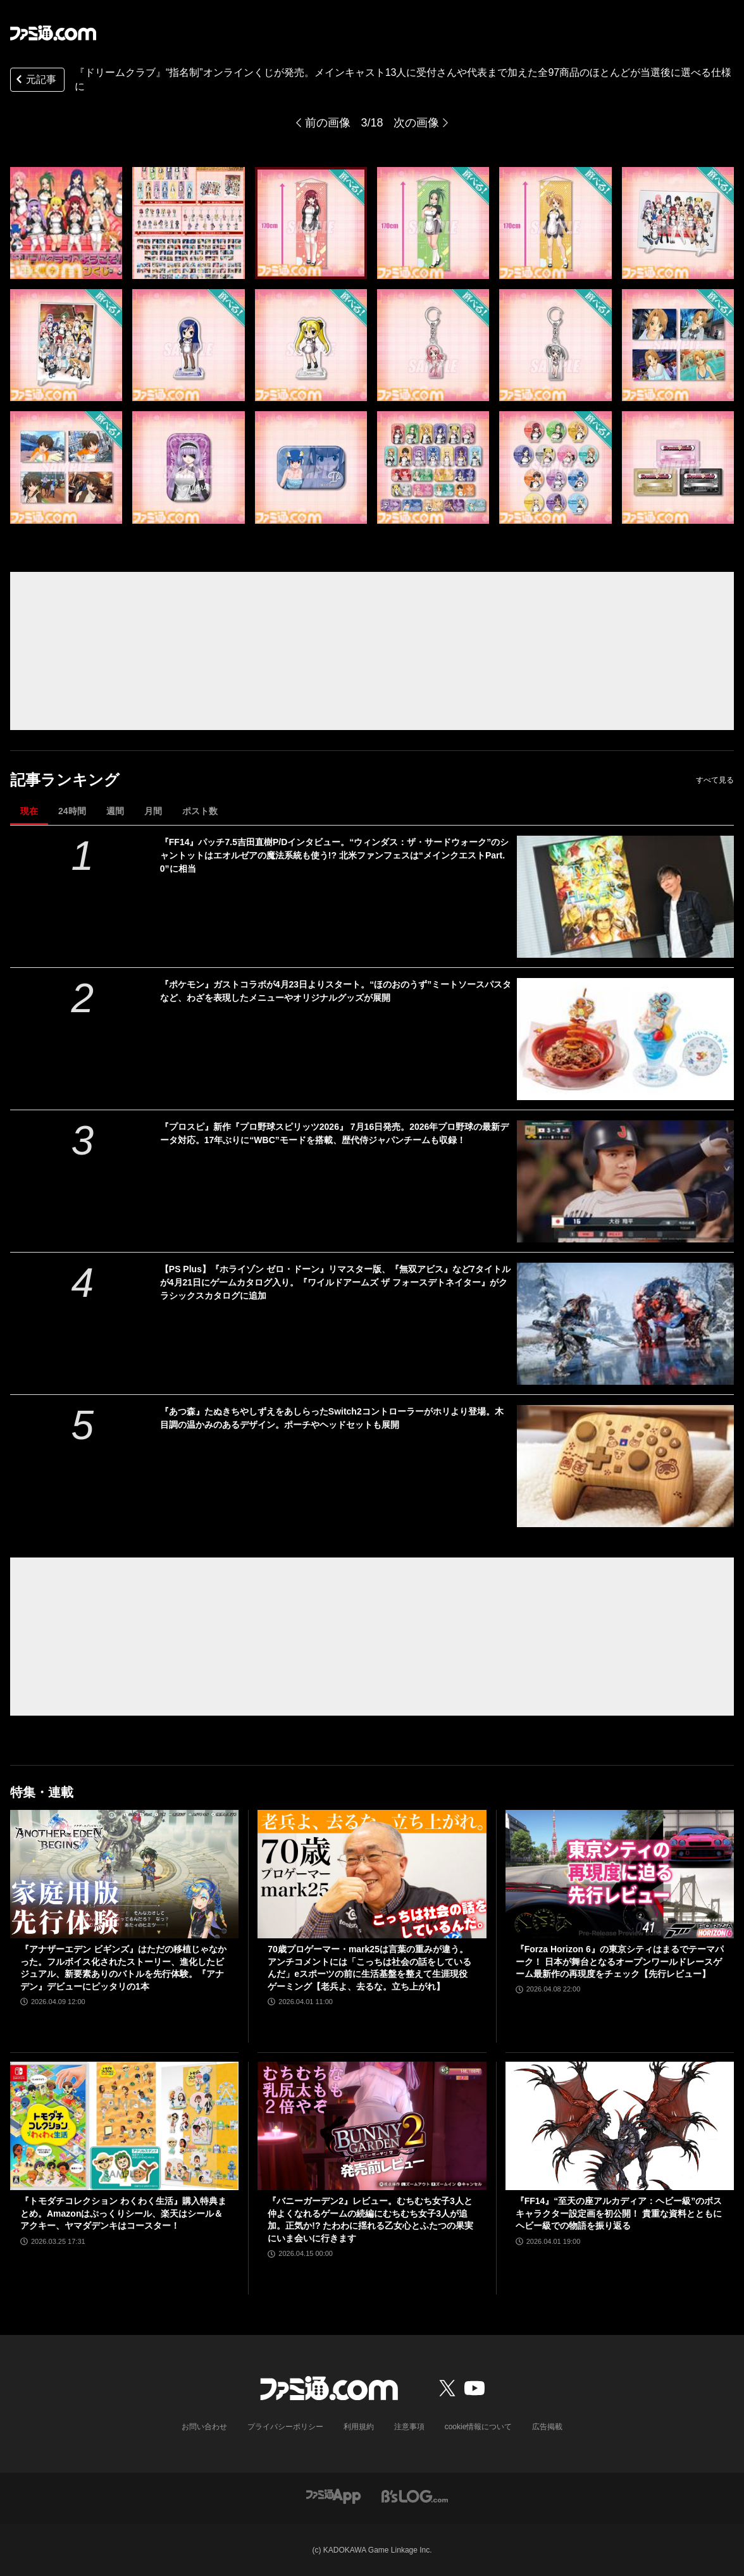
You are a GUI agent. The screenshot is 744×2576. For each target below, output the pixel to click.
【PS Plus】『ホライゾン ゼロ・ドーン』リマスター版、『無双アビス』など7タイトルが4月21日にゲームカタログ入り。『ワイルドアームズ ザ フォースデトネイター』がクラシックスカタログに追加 (335, 1282)
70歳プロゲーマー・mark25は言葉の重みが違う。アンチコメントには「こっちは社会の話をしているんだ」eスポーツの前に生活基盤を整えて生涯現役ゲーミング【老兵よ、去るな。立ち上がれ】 (369, 1967)
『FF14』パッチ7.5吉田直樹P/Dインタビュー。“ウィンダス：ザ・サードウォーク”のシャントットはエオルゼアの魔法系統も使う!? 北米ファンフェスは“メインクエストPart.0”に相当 (334, 855)
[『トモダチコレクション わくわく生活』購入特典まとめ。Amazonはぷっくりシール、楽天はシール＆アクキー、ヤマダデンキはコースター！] (124, 2126)
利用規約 (359, 2426)
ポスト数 (200, 811)
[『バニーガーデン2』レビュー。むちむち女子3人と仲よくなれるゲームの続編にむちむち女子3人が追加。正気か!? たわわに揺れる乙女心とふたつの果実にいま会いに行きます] (371, 2126)
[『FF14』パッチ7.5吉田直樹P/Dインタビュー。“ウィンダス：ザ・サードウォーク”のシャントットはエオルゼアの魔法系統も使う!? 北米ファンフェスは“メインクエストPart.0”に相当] (625, 897)
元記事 (34, 80)
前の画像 (327, 122)
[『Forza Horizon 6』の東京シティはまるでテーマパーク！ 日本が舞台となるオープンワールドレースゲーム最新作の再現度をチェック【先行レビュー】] (619, 1874)
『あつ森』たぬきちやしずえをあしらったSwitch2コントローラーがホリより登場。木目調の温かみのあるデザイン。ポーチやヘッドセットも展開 (332, 1418)
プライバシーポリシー (285, 2426)
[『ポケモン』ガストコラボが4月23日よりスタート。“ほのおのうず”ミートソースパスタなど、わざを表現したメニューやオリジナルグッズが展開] (625, 1039)
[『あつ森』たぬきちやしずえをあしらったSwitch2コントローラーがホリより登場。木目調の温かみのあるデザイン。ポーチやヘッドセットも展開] (625, 1466)
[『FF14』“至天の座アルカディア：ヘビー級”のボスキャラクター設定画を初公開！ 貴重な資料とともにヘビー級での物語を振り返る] (619, 2126)
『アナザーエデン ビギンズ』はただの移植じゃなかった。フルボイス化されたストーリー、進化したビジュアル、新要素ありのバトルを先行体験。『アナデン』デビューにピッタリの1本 (123, 1967)
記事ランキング (65, 779)
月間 (153, 811)
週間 (115, 811)
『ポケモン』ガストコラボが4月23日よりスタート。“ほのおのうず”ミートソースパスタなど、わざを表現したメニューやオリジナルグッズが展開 (335, 991)
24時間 (72, 811)
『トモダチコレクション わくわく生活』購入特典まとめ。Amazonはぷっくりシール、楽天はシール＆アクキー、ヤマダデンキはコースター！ (123, 2213)
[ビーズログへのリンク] (414, 2495)
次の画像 (416, 122)
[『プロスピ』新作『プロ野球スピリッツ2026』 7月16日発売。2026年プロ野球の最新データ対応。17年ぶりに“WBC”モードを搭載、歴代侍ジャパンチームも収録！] (625, 1181)
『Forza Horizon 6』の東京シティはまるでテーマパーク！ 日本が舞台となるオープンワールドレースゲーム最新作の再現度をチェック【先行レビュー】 (620, 1961)
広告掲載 (547, 2426)
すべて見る (715, 780)
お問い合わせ (204, 2426)
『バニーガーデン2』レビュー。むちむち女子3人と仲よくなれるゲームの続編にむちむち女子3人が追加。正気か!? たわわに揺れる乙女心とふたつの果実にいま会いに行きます (370, 2219)
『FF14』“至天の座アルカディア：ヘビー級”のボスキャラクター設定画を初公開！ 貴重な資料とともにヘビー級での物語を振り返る (619, 2213)
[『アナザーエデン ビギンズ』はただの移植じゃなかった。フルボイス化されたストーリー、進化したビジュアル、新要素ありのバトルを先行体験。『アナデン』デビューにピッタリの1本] (124, 1874)
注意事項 (409, 2426)
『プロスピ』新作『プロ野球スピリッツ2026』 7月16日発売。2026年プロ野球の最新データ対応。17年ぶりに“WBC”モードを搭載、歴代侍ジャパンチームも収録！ (334, 1133)
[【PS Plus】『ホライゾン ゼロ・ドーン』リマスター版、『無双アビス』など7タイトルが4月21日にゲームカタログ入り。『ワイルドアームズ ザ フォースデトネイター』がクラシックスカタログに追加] (625, 1324)
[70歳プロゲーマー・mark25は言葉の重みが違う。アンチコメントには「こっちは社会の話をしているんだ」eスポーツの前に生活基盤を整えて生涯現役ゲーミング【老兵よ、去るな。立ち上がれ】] (371, 1874)
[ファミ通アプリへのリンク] (333, 2495)
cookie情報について (478, 2426)
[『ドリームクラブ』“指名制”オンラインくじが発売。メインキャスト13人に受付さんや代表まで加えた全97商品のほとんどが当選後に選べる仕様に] (66, 223)
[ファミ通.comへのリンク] (53, 32)
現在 (29, 811)
